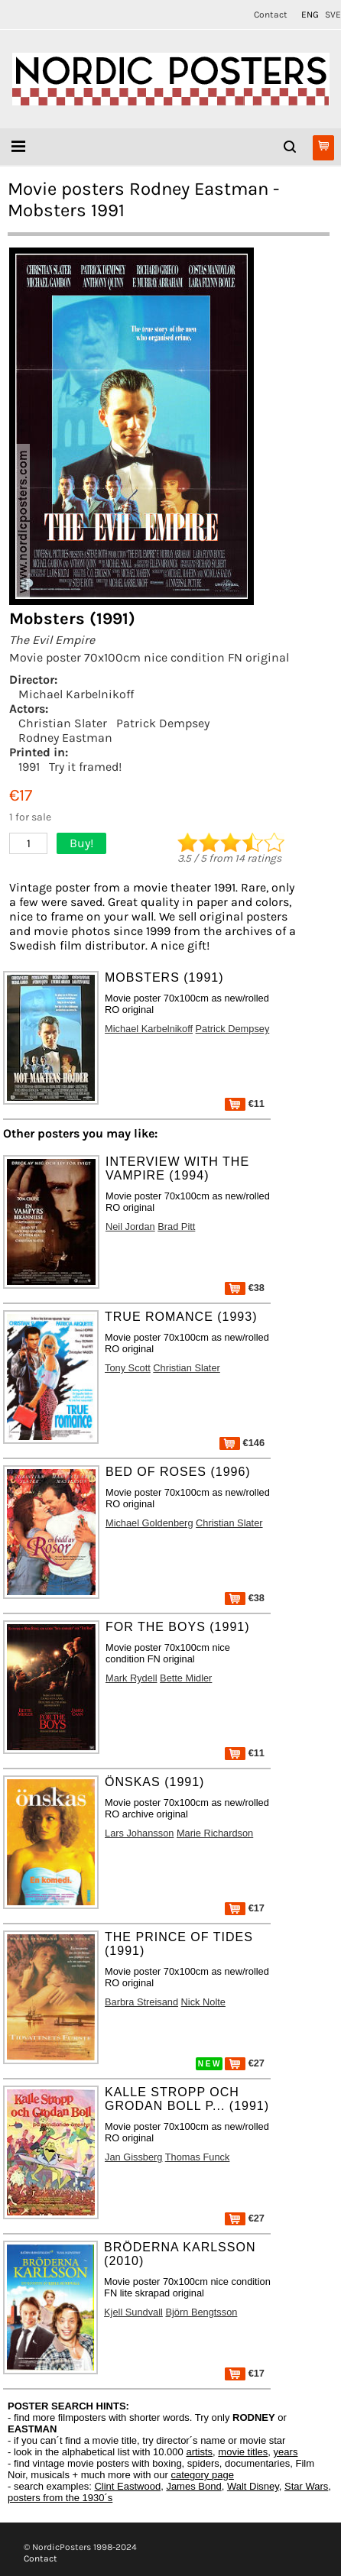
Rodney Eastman (65, 737)
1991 (29, 766)
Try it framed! (85, 766)
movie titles (243, 2452)
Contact (270, 14)
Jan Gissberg (133, 2157)
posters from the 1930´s (60, 2497)
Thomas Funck (197, 2157)
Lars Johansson (139, 1833)
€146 (242, 1442)
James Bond (193, 2486)
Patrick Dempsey (162, 723)
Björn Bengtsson (201, 2312)
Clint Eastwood (127, 2486)
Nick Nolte (203, 2002)
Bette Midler (186, 1678)
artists (199, 2452)
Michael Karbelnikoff (76, 694)
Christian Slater (62, 723)
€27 (245, 2063)
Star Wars (306, 2486)
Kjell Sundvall (133, 2312)
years (286, 2452)
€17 (245, 1908)
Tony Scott (128, 1368)
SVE (333, 14)
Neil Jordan (130, 1226)
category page (201, 2475)
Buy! (81, 843)
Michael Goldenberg (149, 1523)
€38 (245, 1287)
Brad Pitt (176, 1226)
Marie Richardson (215, 1833)
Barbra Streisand (141, 2002)
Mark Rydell (132, 1678)
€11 (245, 1103)
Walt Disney (253, 2486)
